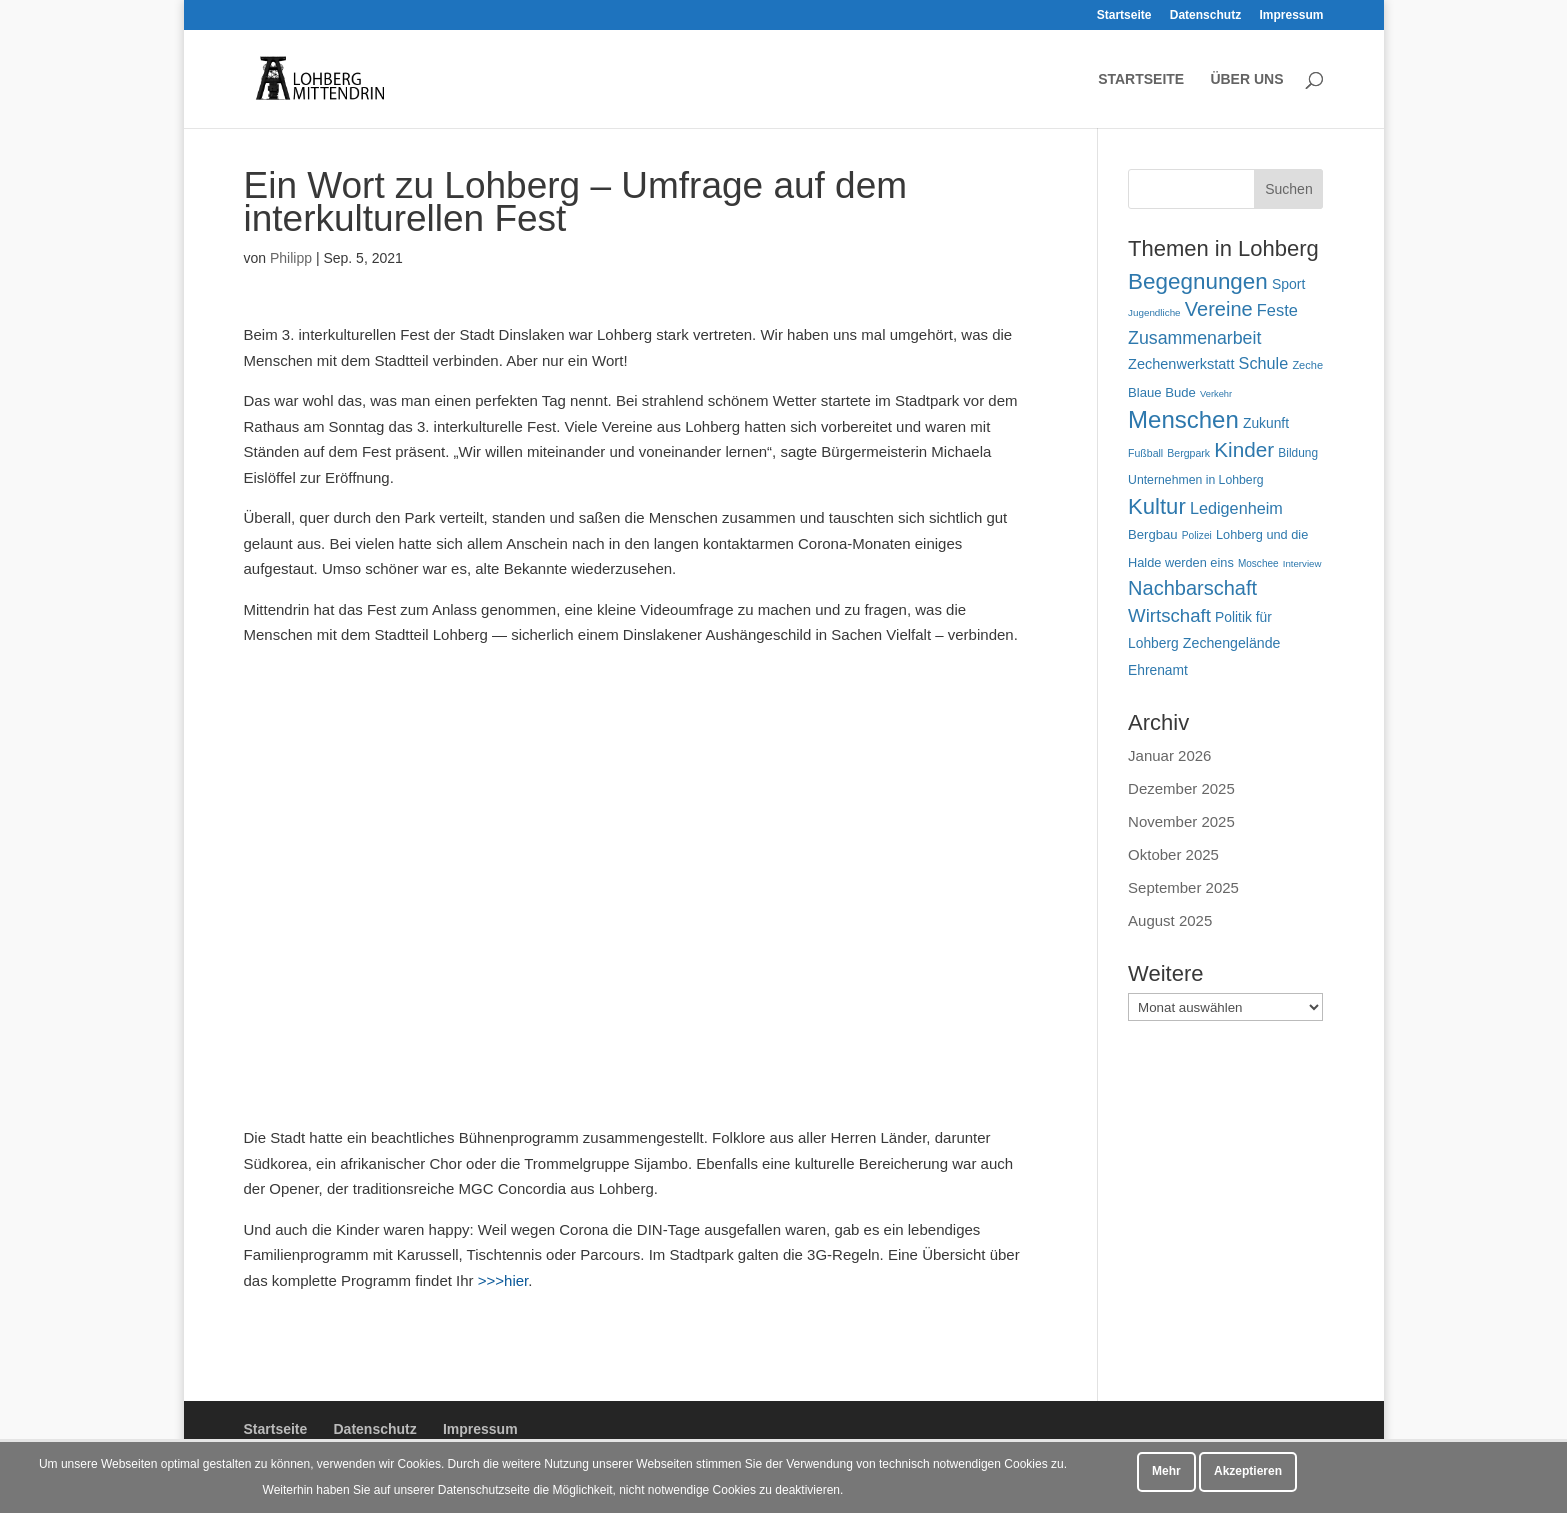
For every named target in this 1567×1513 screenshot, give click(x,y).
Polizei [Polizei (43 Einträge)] (1197, 535)
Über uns (1246, 79)
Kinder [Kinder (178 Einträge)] (1244, 449)
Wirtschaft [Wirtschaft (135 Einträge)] (1169, 615)
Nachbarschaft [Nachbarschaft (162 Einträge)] (1192, 588)
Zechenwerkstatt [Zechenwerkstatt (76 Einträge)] (1181, 364)
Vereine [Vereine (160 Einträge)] (1219, 309)
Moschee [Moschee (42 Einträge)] (1258, 563)
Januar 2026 (1169, 755)
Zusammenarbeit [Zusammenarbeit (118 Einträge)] (1194, 338)
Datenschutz (1205, 15)
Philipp (291, 258)
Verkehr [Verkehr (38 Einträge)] (1216, 394)
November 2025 (1181, 821)
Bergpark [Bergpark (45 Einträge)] (1188, 453)
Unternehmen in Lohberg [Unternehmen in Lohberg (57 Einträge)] (1196, 480)
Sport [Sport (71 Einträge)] (1288, 284)
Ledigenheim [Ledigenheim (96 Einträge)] (1236, 508)
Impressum (1291, 15)
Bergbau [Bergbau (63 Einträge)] (1153, 534)
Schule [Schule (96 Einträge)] (1264, 363)
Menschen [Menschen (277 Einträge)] (1183, 419)
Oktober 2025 (1173, 854)
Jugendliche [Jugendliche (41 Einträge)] (1154, 312)
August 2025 (1170, 920)
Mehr (1166, 1471)
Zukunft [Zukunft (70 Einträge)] (1266, 423)
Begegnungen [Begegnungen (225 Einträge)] (1198, 281)
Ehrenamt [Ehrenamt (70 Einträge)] (1158, 670)
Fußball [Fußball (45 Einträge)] (1145, 453)
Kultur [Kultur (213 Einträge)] (1157, 506)
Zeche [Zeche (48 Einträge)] (1307, 365)
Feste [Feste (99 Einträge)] (1277, 310)
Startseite (1124, 15)
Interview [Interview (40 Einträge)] (1302, 563)
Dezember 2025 (1181, 788)
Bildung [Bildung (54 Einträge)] (1298, 453)
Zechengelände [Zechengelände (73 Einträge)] (1232, 643)
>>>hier (503, 1280)
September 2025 (1183, 887)
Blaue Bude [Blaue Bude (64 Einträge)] (1162, 392)
